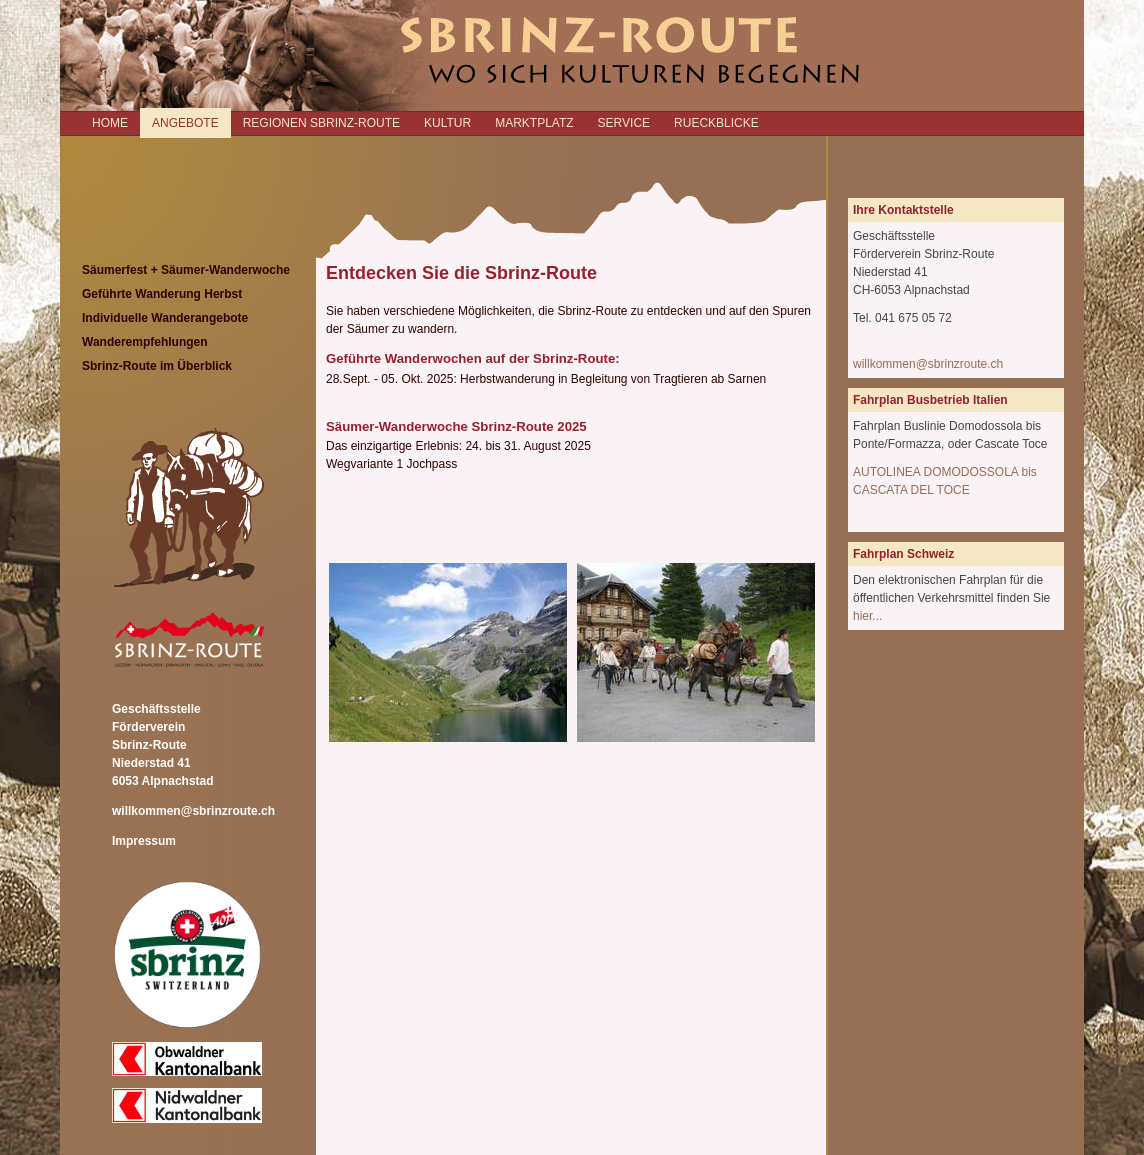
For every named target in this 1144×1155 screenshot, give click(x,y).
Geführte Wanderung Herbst (162, 294)
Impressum (144, 841)
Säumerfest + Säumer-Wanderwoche (186, 270)
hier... (867, 616)
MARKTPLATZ (534, 123)
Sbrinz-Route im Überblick (157, 366)
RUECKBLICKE (716, 123)
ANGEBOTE (185, 123)
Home (110, 123)
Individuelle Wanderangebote (165, 318)
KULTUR (447, 123)
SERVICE (624, 123)
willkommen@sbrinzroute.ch (193, 811)
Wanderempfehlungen (145, 342)
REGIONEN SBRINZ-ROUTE (321, 123)
